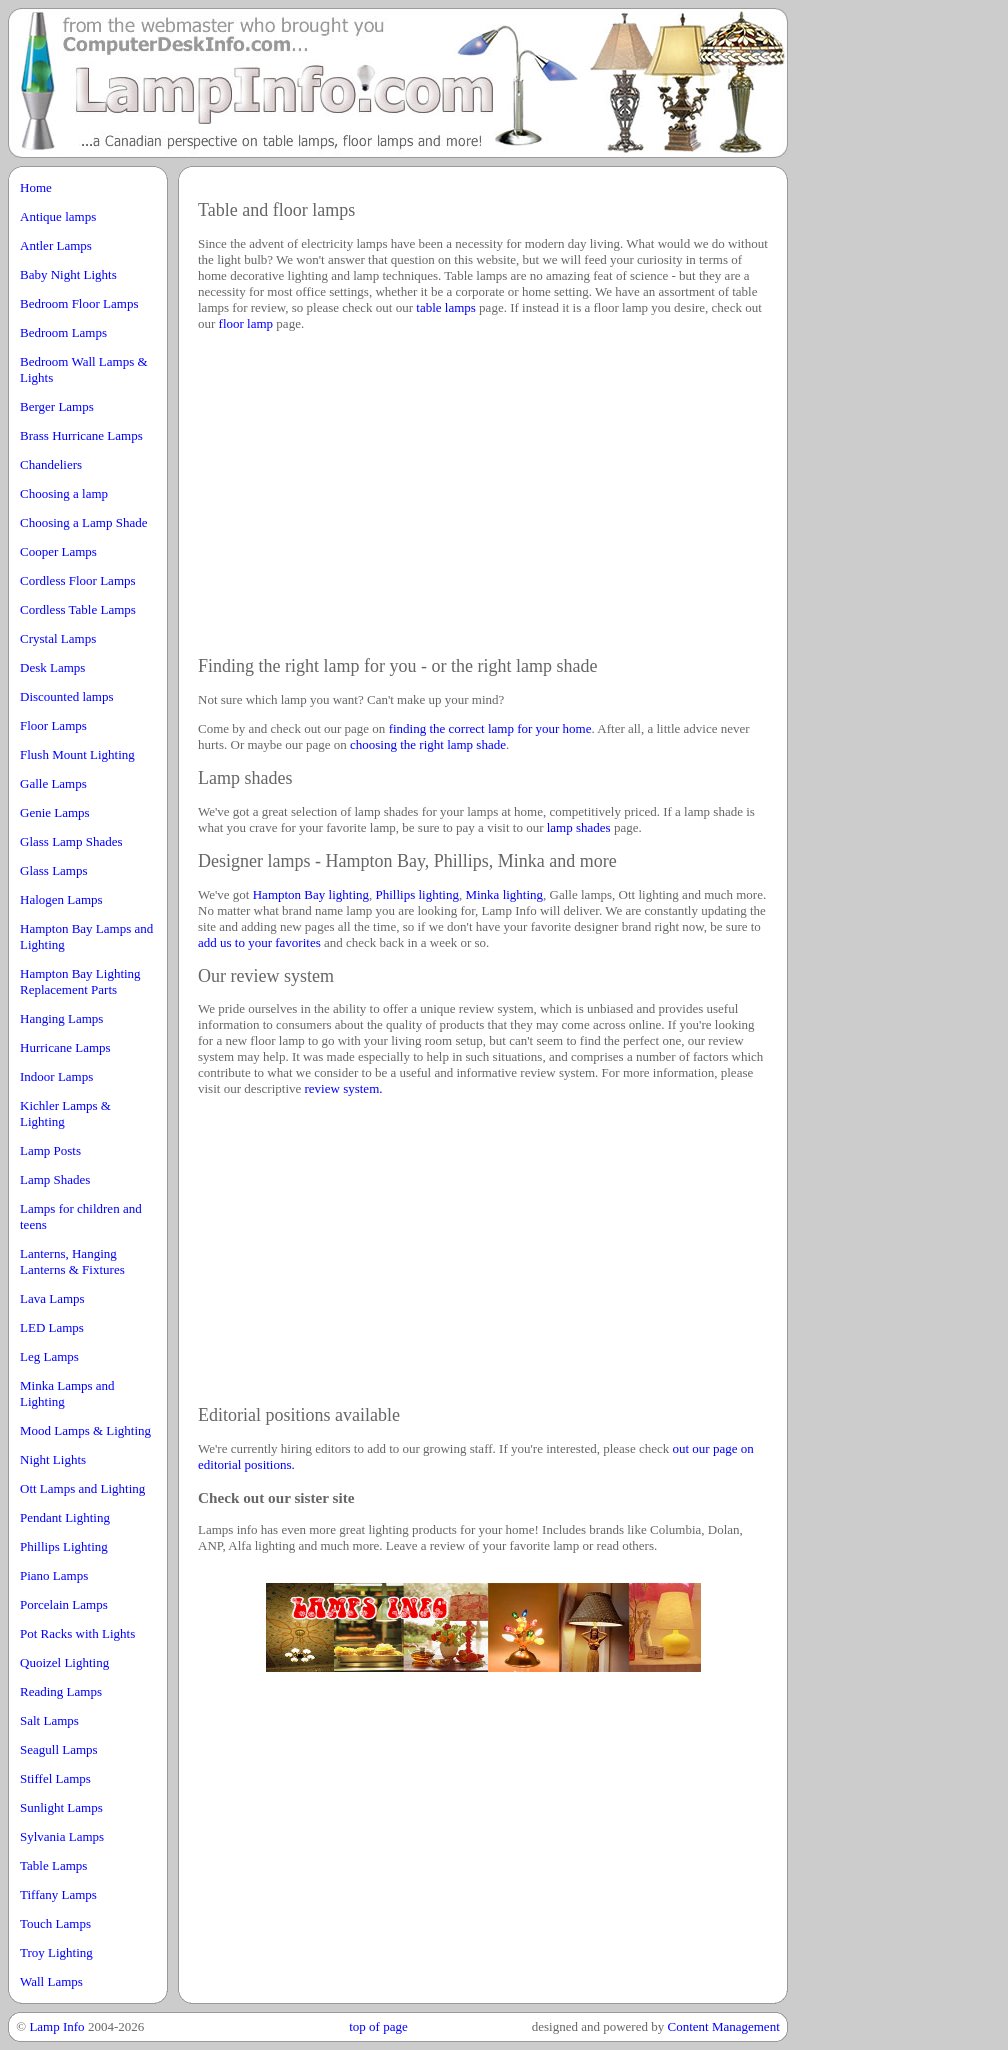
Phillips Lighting (64, 1546)
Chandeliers (51, 464)
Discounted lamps (67, 696)
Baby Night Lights (68, 274)
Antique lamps (58, 216)
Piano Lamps (54, 1575)
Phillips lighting (417, 894)
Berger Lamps (57, 406)
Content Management (723, 2026)
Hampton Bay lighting (311, 894)
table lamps (446, 307)
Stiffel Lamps (55, 1778)
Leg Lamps (49, 1356)
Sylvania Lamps (62, 1836)
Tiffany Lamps (58, 1894)
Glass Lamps (54, 870)
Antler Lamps (56, 245)
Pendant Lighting (65, 1517)
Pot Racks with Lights (77, 1633)
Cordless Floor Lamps (78, 580)
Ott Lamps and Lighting (82, 1488)
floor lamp (246, 323)
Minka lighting (504, 894)
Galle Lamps (53, 783)
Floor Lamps (53, 725)
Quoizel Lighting (64, 1662)
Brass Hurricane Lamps (81, 435)
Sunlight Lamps (61, 1807)
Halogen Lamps (61, 899)
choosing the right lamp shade (428, 744)
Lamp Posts (50, 1150)
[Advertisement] (908, 468)
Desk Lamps (52, 667)
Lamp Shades (55, 1179)
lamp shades (579, 827)
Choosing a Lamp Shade (83, 522)
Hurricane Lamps (65, 1047)
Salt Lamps (49, 1720)
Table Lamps (53, 1865)
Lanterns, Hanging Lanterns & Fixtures (72, 1261)
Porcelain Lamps (64, 1604)
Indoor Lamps (56, 1076)
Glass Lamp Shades (71, 841)
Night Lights (53, 1459)
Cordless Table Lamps (78, 609)
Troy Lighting (56, 1952)
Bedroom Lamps (63, 332)
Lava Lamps (52, 1298)
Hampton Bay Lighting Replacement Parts (80, 981)
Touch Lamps (55, 1923)
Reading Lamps (61, 1691)
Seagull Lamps (59, 1749)
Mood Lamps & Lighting (85, 1430)
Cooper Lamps (58, 551)
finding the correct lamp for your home (490, 728)
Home (36, 187)
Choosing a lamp (64, 493)
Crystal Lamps (58, 638)
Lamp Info (56, 2026)
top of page (378, 2026)
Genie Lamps (55, 812)
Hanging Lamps (61, 1018)
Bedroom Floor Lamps (79, 303)
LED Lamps (52, 1327)
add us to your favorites (259, 942)
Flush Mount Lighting (77, 754)
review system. (344, 1088)
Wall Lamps (51, 1981)
